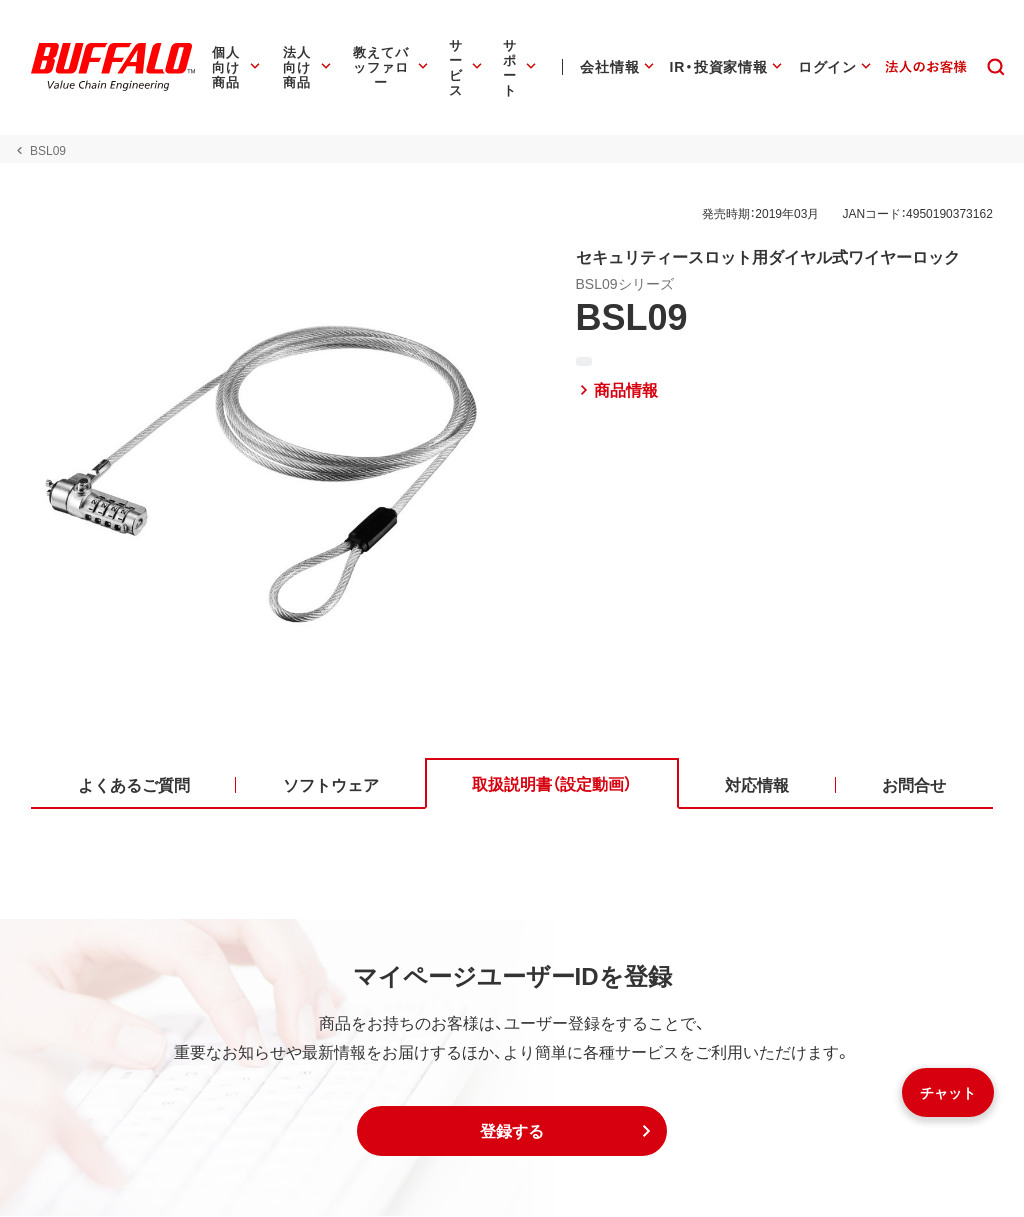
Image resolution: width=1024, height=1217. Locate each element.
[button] (512, 1132)
